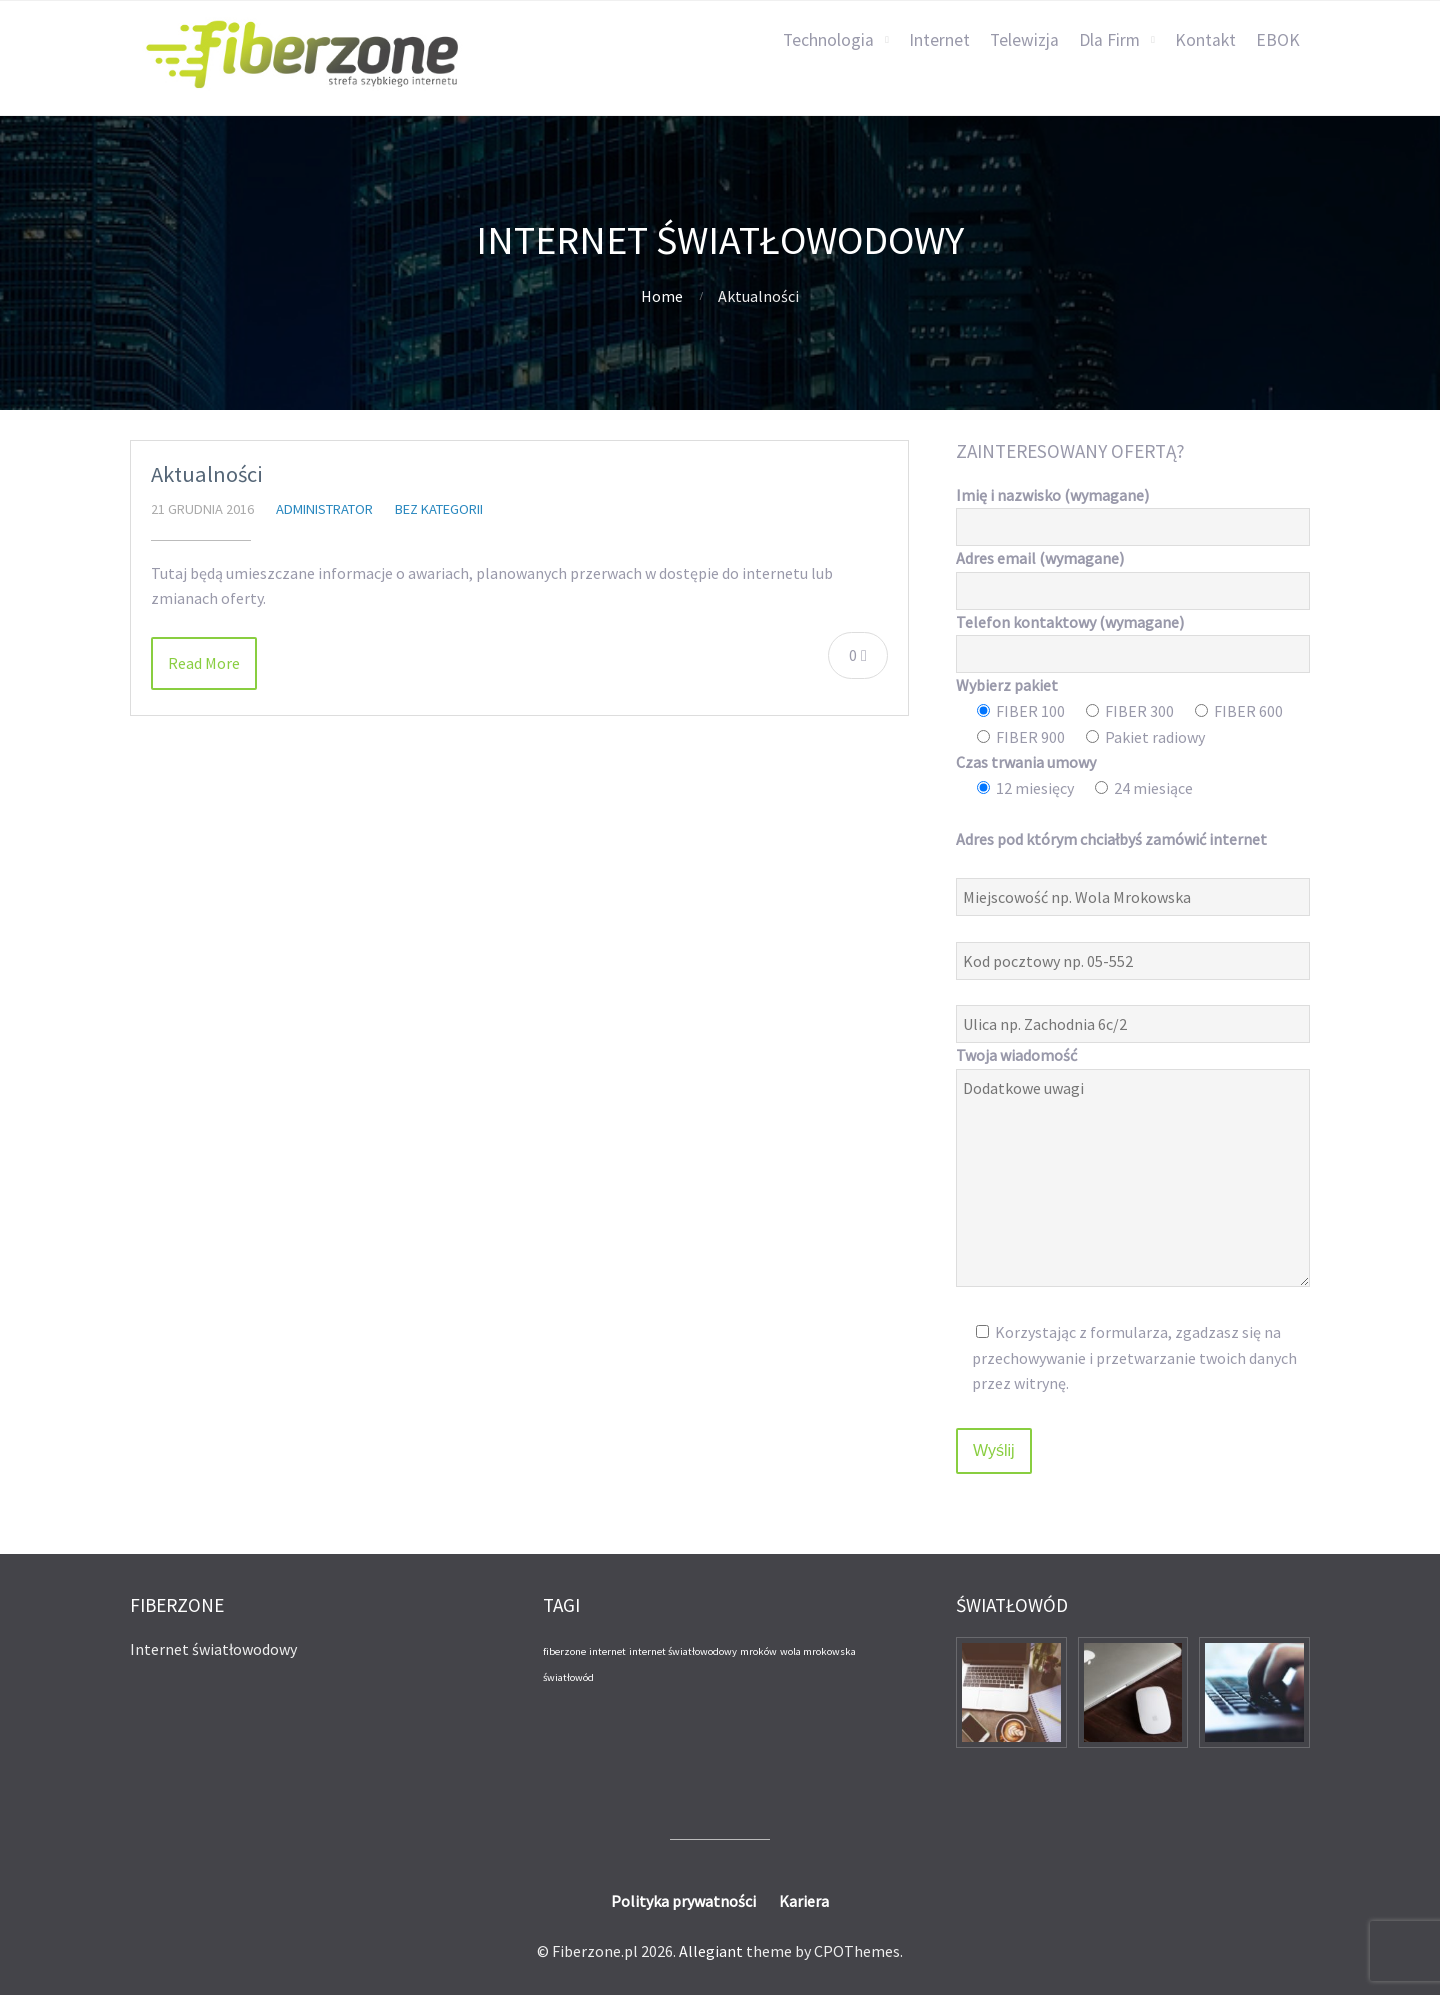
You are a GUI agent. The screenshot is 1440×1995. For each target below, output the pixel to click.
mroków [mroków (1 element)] (758, 1651)
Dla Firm (1109, 40)
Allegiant (711, 1951)
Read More (204, 663)
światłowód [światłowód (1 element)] (568, 1677)
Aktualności (207, 474)
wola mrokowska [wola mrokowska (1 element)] (818, 1651)
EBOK (1278, 40)
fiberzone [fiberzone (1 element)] (564, 1651)
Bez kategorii (439, 509)
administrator (324, 509)
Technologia (828, 40)
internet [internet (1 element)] (607, 1651)
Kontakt (1205, 40)
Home (662, 296)
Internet (939, 40)
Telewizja (1024, 40)
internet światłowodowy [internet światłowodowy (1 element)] (683, 1651)
